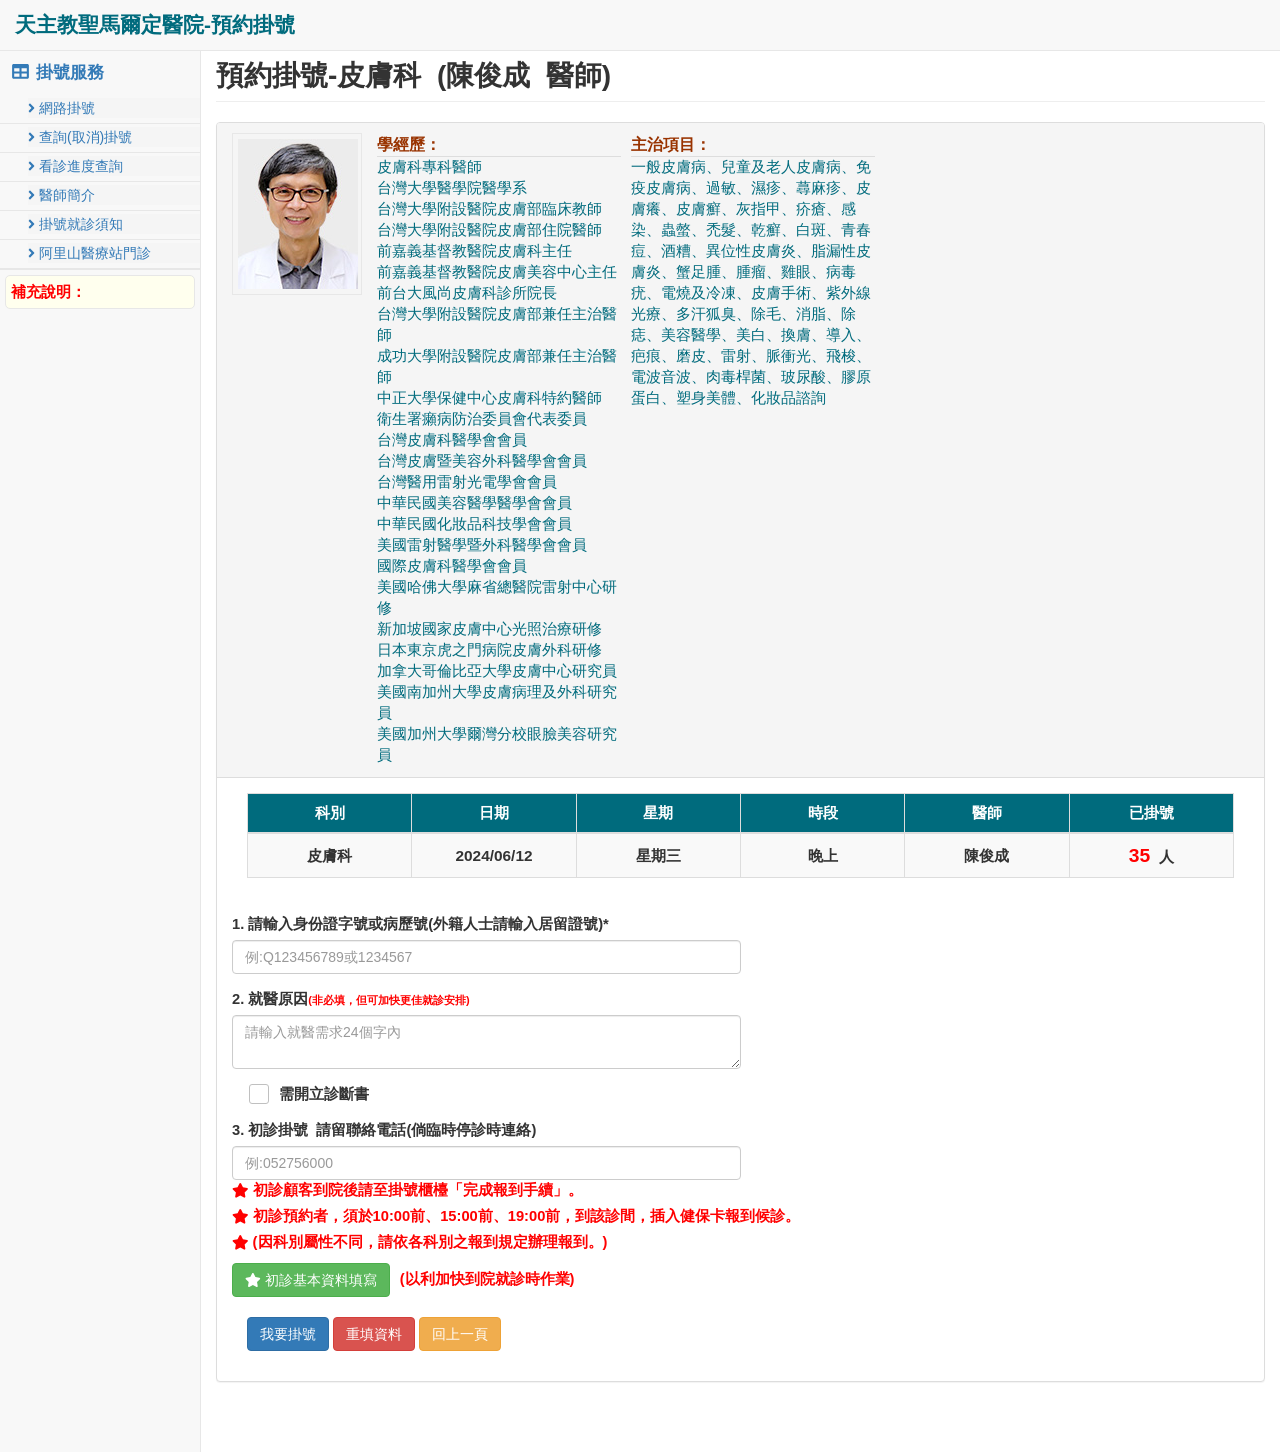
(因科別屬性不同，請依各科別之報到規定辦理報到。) (419, 1242)
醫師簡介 (61, 195)
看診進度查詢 (75, 166)
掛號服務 (57, 72)
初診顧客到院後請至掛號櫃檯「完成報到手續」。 (407, 1190)
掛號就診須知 (75, 224)
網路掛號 (61, 108)
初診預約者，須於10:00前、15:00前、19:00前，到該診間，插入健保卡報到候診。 (516, 1216)
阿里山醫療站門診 (89, 253)
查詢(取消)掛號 (80, 137)
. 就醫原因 (351, 999)
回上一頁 (460, 1334)
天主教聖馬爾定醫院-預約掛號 (155, 24)
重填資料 (374, 1334)
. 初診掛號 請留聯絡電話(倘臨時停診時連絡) (384, 1130)
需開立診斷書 (324, 1094)
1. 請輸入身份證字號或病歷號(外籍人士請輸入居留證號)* (420, 924)
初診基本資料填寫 (311, 1280)
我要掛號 (288, 1334)
